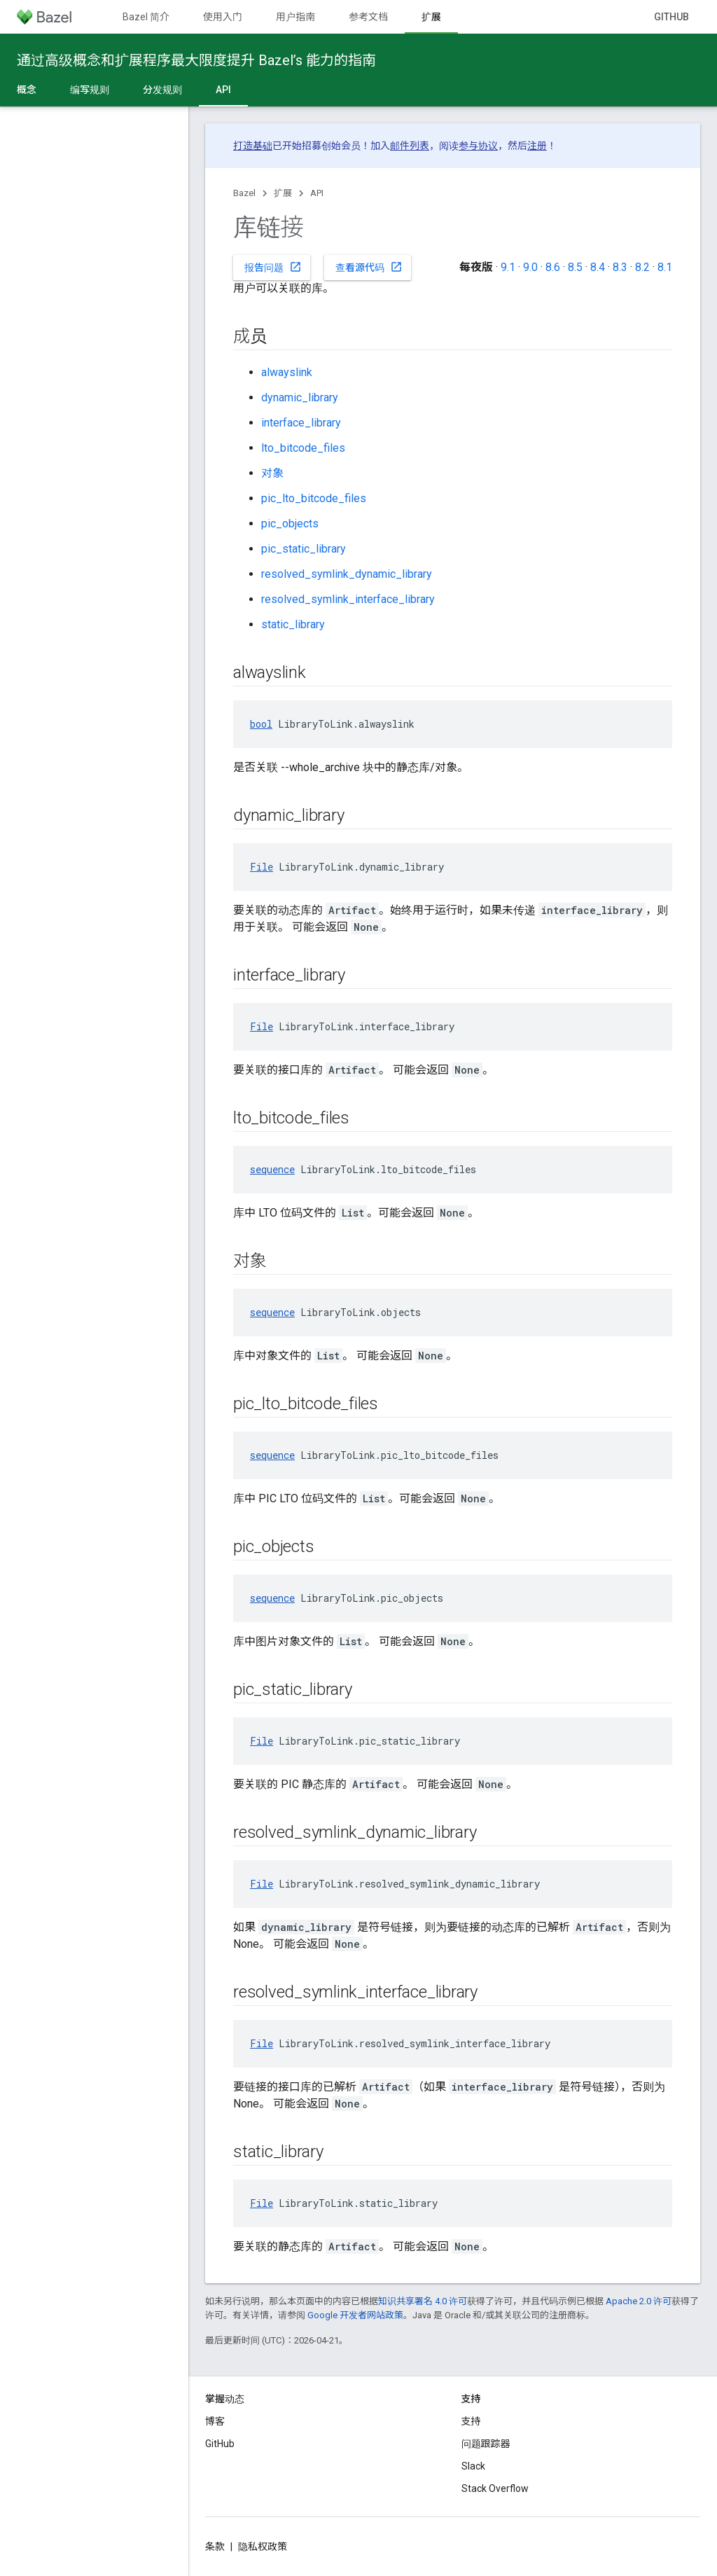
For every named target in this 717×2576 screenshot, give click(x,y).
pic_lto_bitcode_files (313, 498)
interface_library (301, 422)
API (316, 193)
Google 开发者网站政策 (355, 2315)
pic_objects (290, 523)
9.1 (508, 267)
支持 (471, 2421)
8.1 (664, 267)
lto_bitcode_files (303, 448)
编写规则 (89, 89)
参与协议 (478, 145)
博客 (215, 2421)
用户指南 (295, 16)
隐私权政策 (262, 2546)
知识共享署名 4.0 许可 (422, 2301)
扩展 (283, 193)
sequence (272, 1169)
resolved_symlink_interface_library (348, 599)
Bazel (244, 193)
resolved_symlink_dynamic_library (346, 574)
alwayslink (286, 372)
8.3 (620, 267)
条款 (215, 2546)
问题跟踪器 (485, 2443)
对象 (272, 473)
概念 (26, 89)
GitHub (671, 16)
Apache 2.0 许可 (638, 2301)
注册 (537, 145)
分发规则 (162, 89)
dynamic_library (299, 397)
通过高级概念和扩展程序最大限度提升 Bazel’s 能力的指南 (196, 60)
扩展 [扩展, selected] (431, 16)
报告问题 (273, 267)
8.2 (642, 267)
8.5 (575, 267)
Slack (473, 2466)
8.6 (552, 267)
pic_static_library (303, 548)
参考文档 (368, 16)
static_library (293, 624)
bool (261, 723)
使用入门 (222, 16)
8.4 (597, 267)
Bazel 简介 (146, 16)
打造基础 (252, 145)
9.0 (530, 267)
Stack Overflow (495, 2488)
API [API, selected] (223, 89)
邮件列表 (409, 145)
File (261, 866)
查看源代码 (369, 267)
